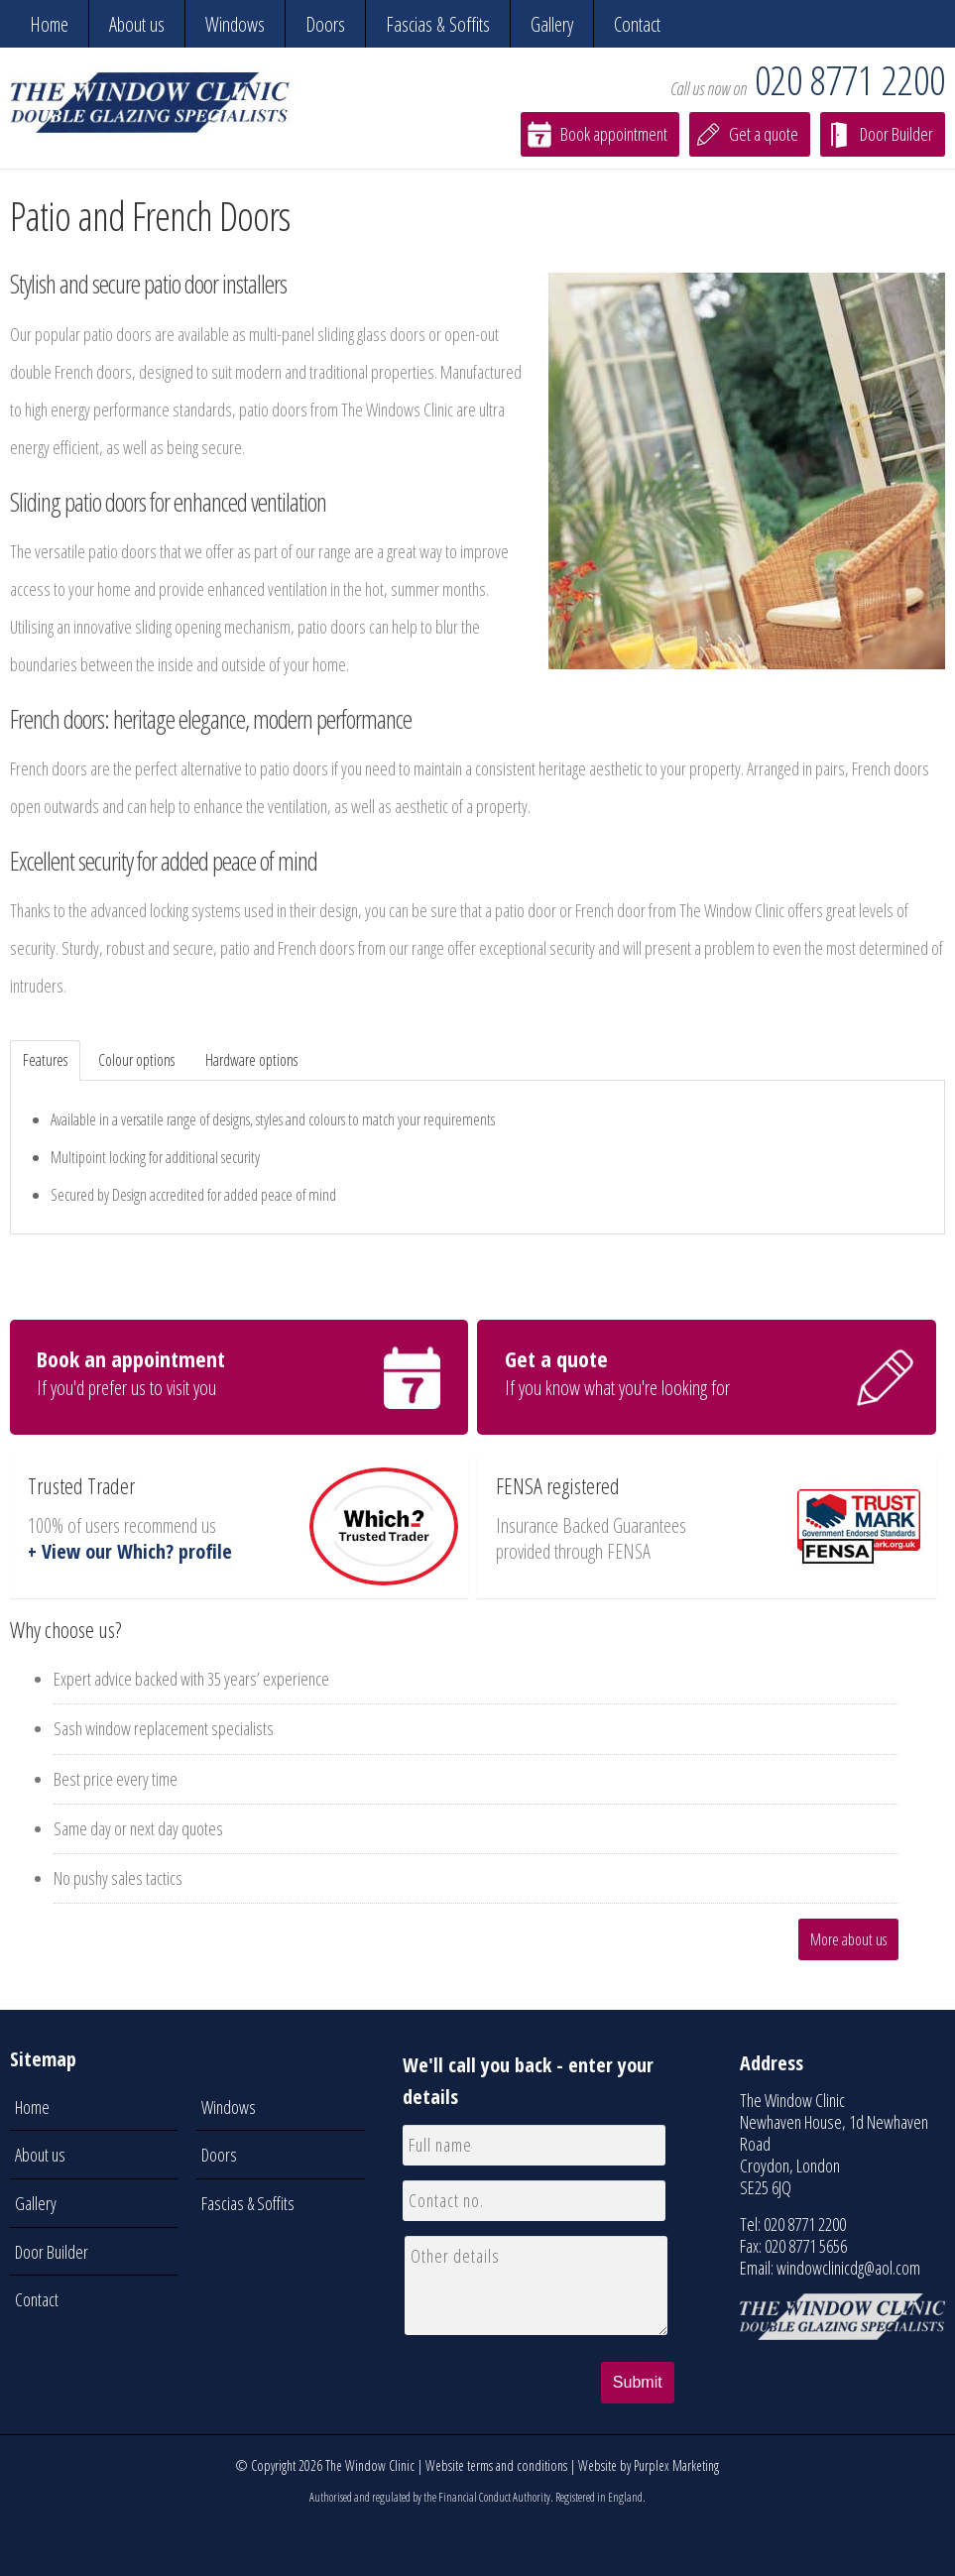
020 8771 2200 (850, 80)
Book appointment (613, 134)
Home (49, 24)
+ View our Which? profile (130, 1551)
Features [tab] (45, 1060)
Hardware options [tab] (251, 1060)
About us (137, 24)
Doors (325, 24)
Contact (637, 24)
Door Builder (896, 134)
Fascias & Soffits (438, 24)
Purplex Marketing (676, 2465)
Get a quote (763, 134)
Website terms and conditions (496, 2465)
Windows (235, 24)
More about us (848, 1939)
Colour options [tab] (136, 1060)
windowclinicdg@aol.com (848, 2268)
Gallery (552, 24)
